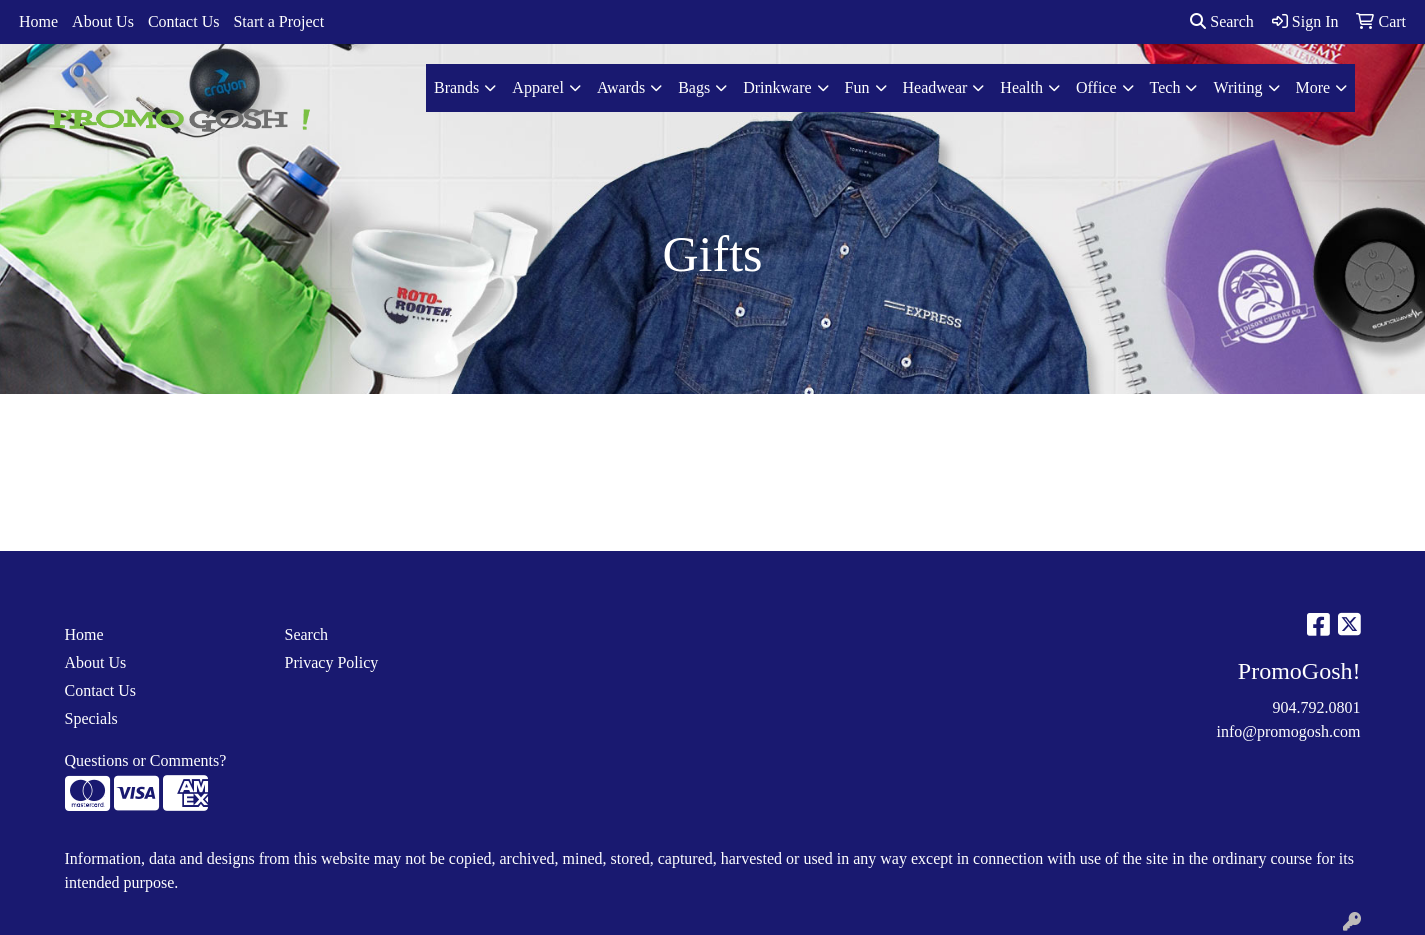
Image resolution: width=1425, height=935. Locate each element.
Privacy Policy (332, 662)
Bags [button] (694, 87)
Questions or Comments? (146, 760)
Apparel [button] (538, 87)
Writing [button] (1237, 87)
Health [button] (1021, 87)
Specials (91, 718)
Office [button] (1096, 87)
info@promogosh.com (1288, 731)
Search (1222, 21)
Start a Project (278, 21)
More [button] (1313, 87)
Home (38, 21)
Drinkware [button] (777, 87)
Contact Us (184, 21)
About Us (103, 21)
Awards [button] (621, 87)
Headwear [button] (935, 87)
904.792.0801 (1317, 707)
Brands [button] (456, 87)
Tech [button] (1165, 87)
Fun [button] (857, 87)
